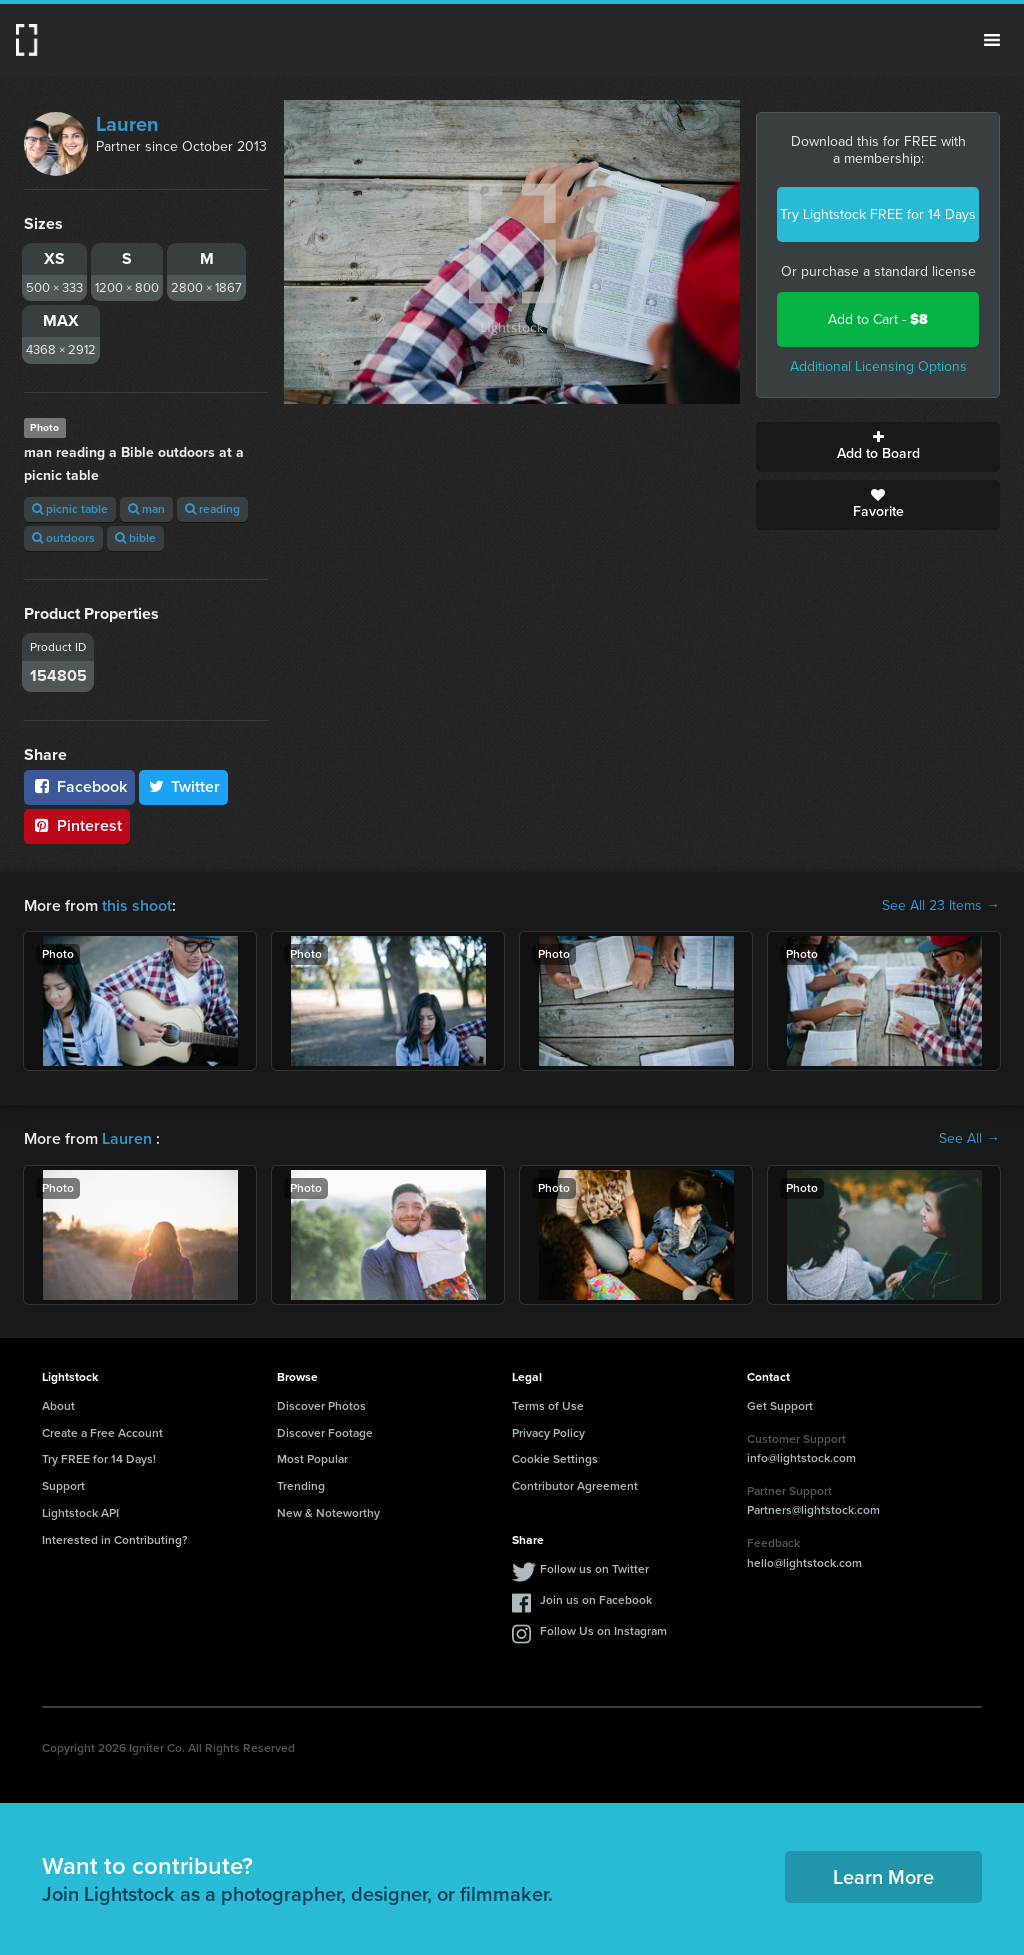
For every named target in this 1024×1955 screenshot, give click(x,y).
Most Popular (312, 1459)
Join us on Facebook (596, 1600)
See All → (969, 1139)
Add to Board (878, 447)
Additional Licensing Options (878, 366)
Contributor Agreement (575, 1486)
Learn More (883, 1877)
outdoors (63, 538)
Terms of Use (548, 1406)
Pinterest (77, 825)
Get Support (780, 1406)
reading (212, 509)
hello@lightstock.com (804, 1563)
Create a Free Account (102, 1433)
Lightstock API (80, 1513)
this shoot (137, 905)
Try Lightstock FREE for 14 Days (878, 214)
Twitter (184, 786)
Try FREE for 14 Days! (99, 1459)
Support (63, 1486)
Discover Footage (325, 1433)
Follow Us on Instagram (603, 1631)
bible (135, 538)
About (58, 1406)
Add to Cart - (878, 319)
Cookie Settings (555, 1459)
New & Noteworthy (328, 1513)
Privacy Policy (548, 1433)
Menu (992, 40)
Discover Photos (321, 1406)
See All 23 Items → (941, 906)
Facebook (79, 786)
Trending (301, 1486)
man (146, 509)
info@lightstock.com (801, 1458)
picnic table (70, 509)
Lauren (127, 124)
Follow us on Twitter (594, 1569)
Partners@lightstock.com (813, 1510)
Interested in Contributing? (115, 1540)
